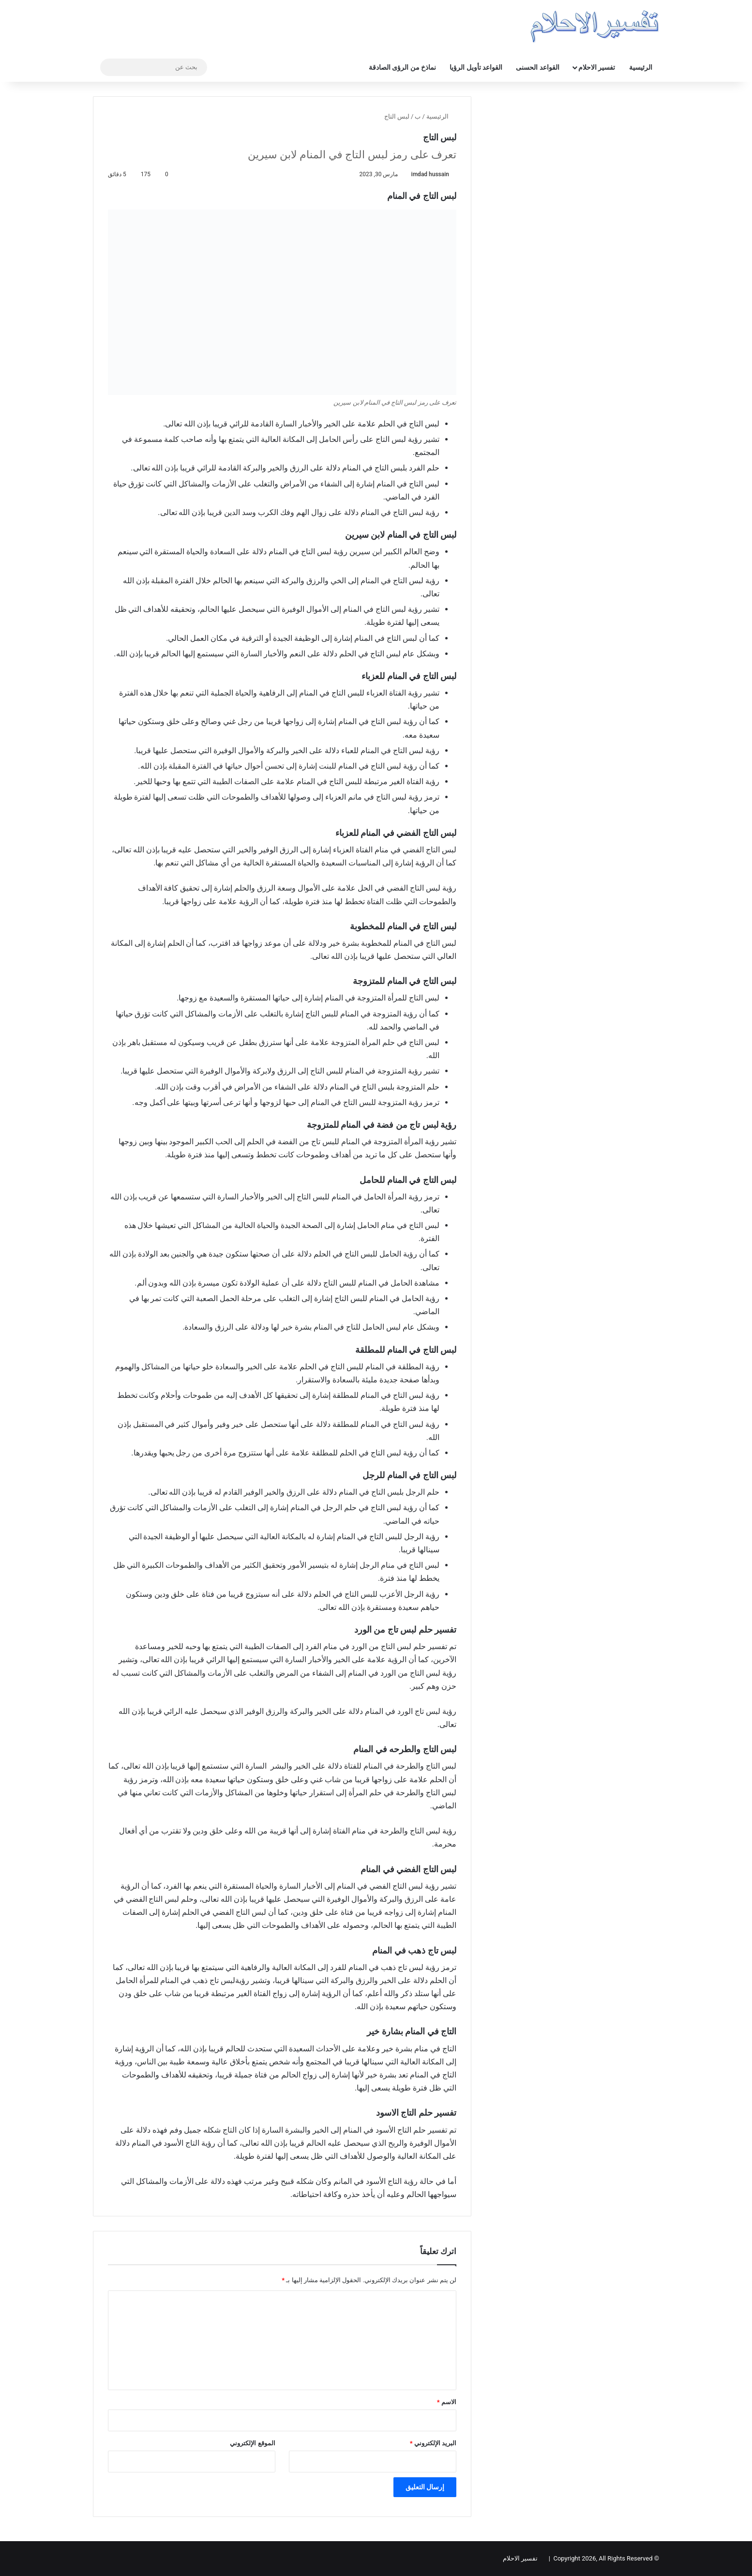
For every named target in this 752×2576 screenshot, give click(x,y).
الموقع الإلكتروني (252, 2443)
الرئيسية (640, 67)
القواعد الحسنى (537, 67)
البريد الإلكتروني (433, 2443)
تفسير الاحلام (596, 67)
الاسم (446, 2402)
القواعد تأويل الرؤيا (476, 67)
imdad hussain (430, 174)
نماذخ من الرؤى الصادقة (402, 67)
